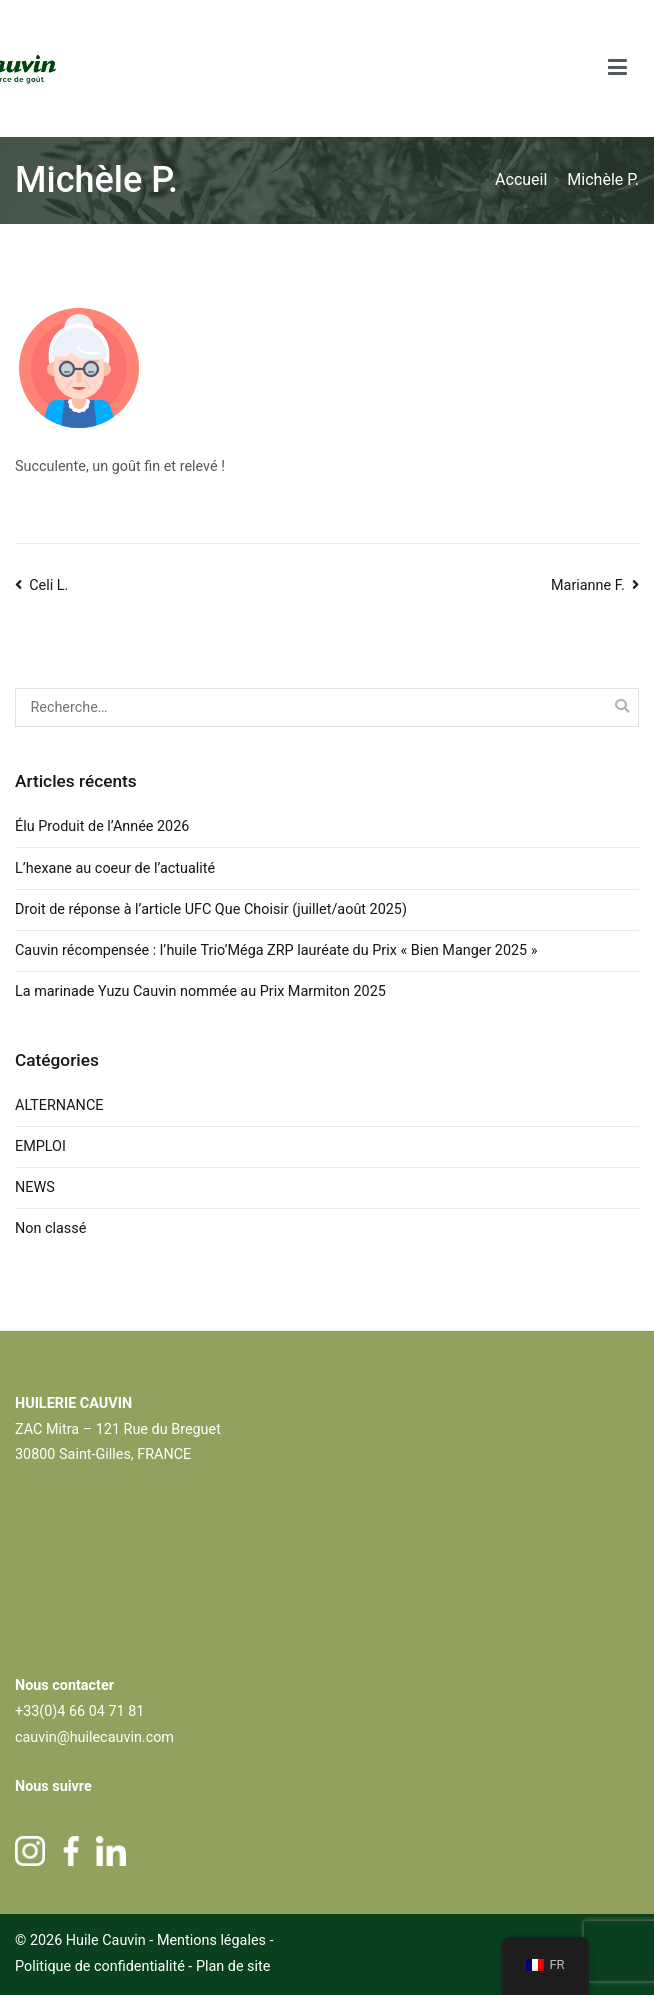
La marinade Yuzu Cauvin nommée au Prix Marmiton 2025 (200, 991)
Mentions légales (211, 1940)
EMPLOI (40, 1146)
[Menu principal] (618, 68)
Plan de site (233, 1966)
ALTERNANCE (59, 1105)
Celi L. (48, 585)
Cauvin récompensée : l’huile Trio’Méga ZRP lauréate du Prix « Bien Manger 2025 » (276, 950)
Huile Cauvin (106, 1940)
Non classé (50, 1228)
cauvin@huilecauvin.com (94, 1737)
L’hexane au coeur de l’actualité (117, 868)
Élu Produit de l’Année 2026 (102, 826)
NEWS (35, 1187)
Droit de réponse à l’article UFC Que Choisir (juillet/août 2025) (211, 909)
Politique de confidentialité (101, 1966)
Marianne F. (588, 585)
